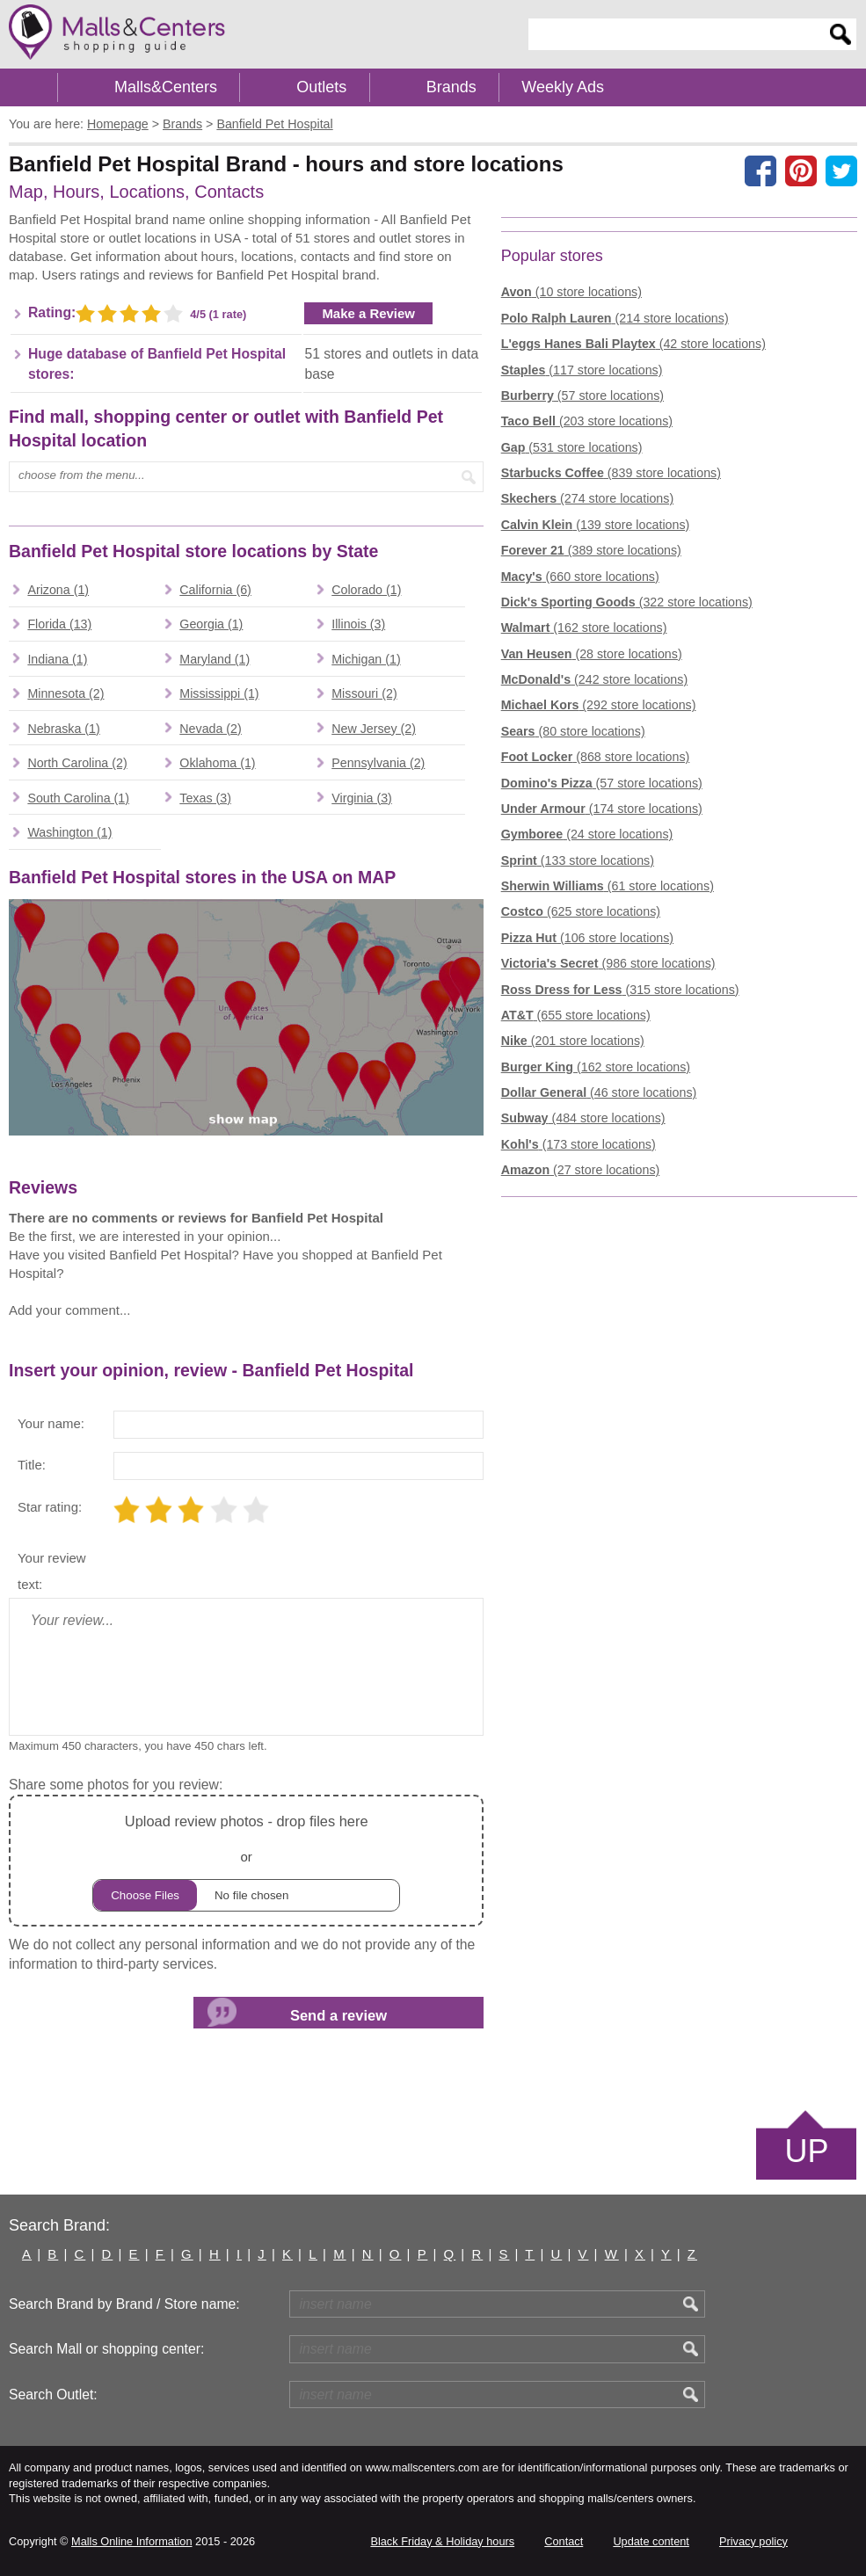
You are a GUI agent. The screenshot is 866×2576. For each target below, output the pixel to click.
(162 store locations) (584, 627)
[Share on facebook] (760, 170)
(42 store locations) (633, 344)
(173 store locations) (578, 1144)
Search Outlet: (53, 2394)
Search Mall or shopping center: (106, 2348)
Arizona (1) (58, 590)
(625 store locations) (580, 911)
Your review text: (52, 1571)
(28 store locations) (591, 654)
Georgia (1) (211, 624)
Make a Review (368, 313)
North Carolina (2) (77, 763)
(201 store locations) (572, 1041)
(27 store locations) (580, 1170)
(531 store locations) (572, 447)
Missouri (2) (364, 693)
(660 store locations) (580, 577)
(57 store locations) (582, 395)
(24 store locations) (587, 834)
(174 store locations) (601, 809)
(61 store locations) (607, 886)
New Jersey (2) (373, 729)
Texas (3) (205, 798)
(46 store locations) (599, 1092)
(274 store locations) (587, 498)
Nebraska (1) (63, 729)
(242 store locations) (594, 679)
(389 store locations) (591, 550)
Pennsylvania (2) (378, 763)
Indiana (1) (57, 659)
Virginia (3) (361, 798)
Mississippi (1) (218, 693)
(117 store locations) (582, 370)
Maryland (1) (214, 659)
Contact (563, 2541)
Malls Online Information (131, 2541)
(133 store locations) (577, 860)
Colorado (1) (366, 590)
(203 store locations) (587, 421)
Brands (451, 87)
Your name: (51, 1423)
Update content (650, 2541)
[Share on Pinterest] (801, 170)
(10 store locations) (571, 292)
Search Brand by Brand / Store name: (124, 2304)
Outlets (321, 87)
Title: (32, 1464)
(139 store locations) (595, 525)
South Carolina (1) (78, 798)
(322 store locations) (627, 602)
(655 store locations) (576, 1015)
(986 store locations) (608, 963)
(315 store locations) (620, 990)
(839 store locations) (611, 473)
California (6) (215, 590)
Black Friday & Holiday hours (442, 2541)
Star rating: (50, 1506)
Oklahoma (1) (217, 763)
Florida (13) (59, 624)
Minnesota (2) (65, 693)
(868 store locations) (595, 757)
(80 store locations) (573, 731)
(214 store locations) (615, 318)
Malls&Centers (165, 87)
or (246, 1860)
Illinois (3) (358, 624)
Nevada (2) (210, 729)
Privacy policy (753, 2541)
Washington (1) (69, 832)
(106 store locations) (587, 938)
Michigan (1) (365, 659)
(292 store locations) (598, 705)
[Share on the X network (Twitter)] (841, 170)
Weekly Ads (562, 87)
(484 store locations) (583, 1118)
